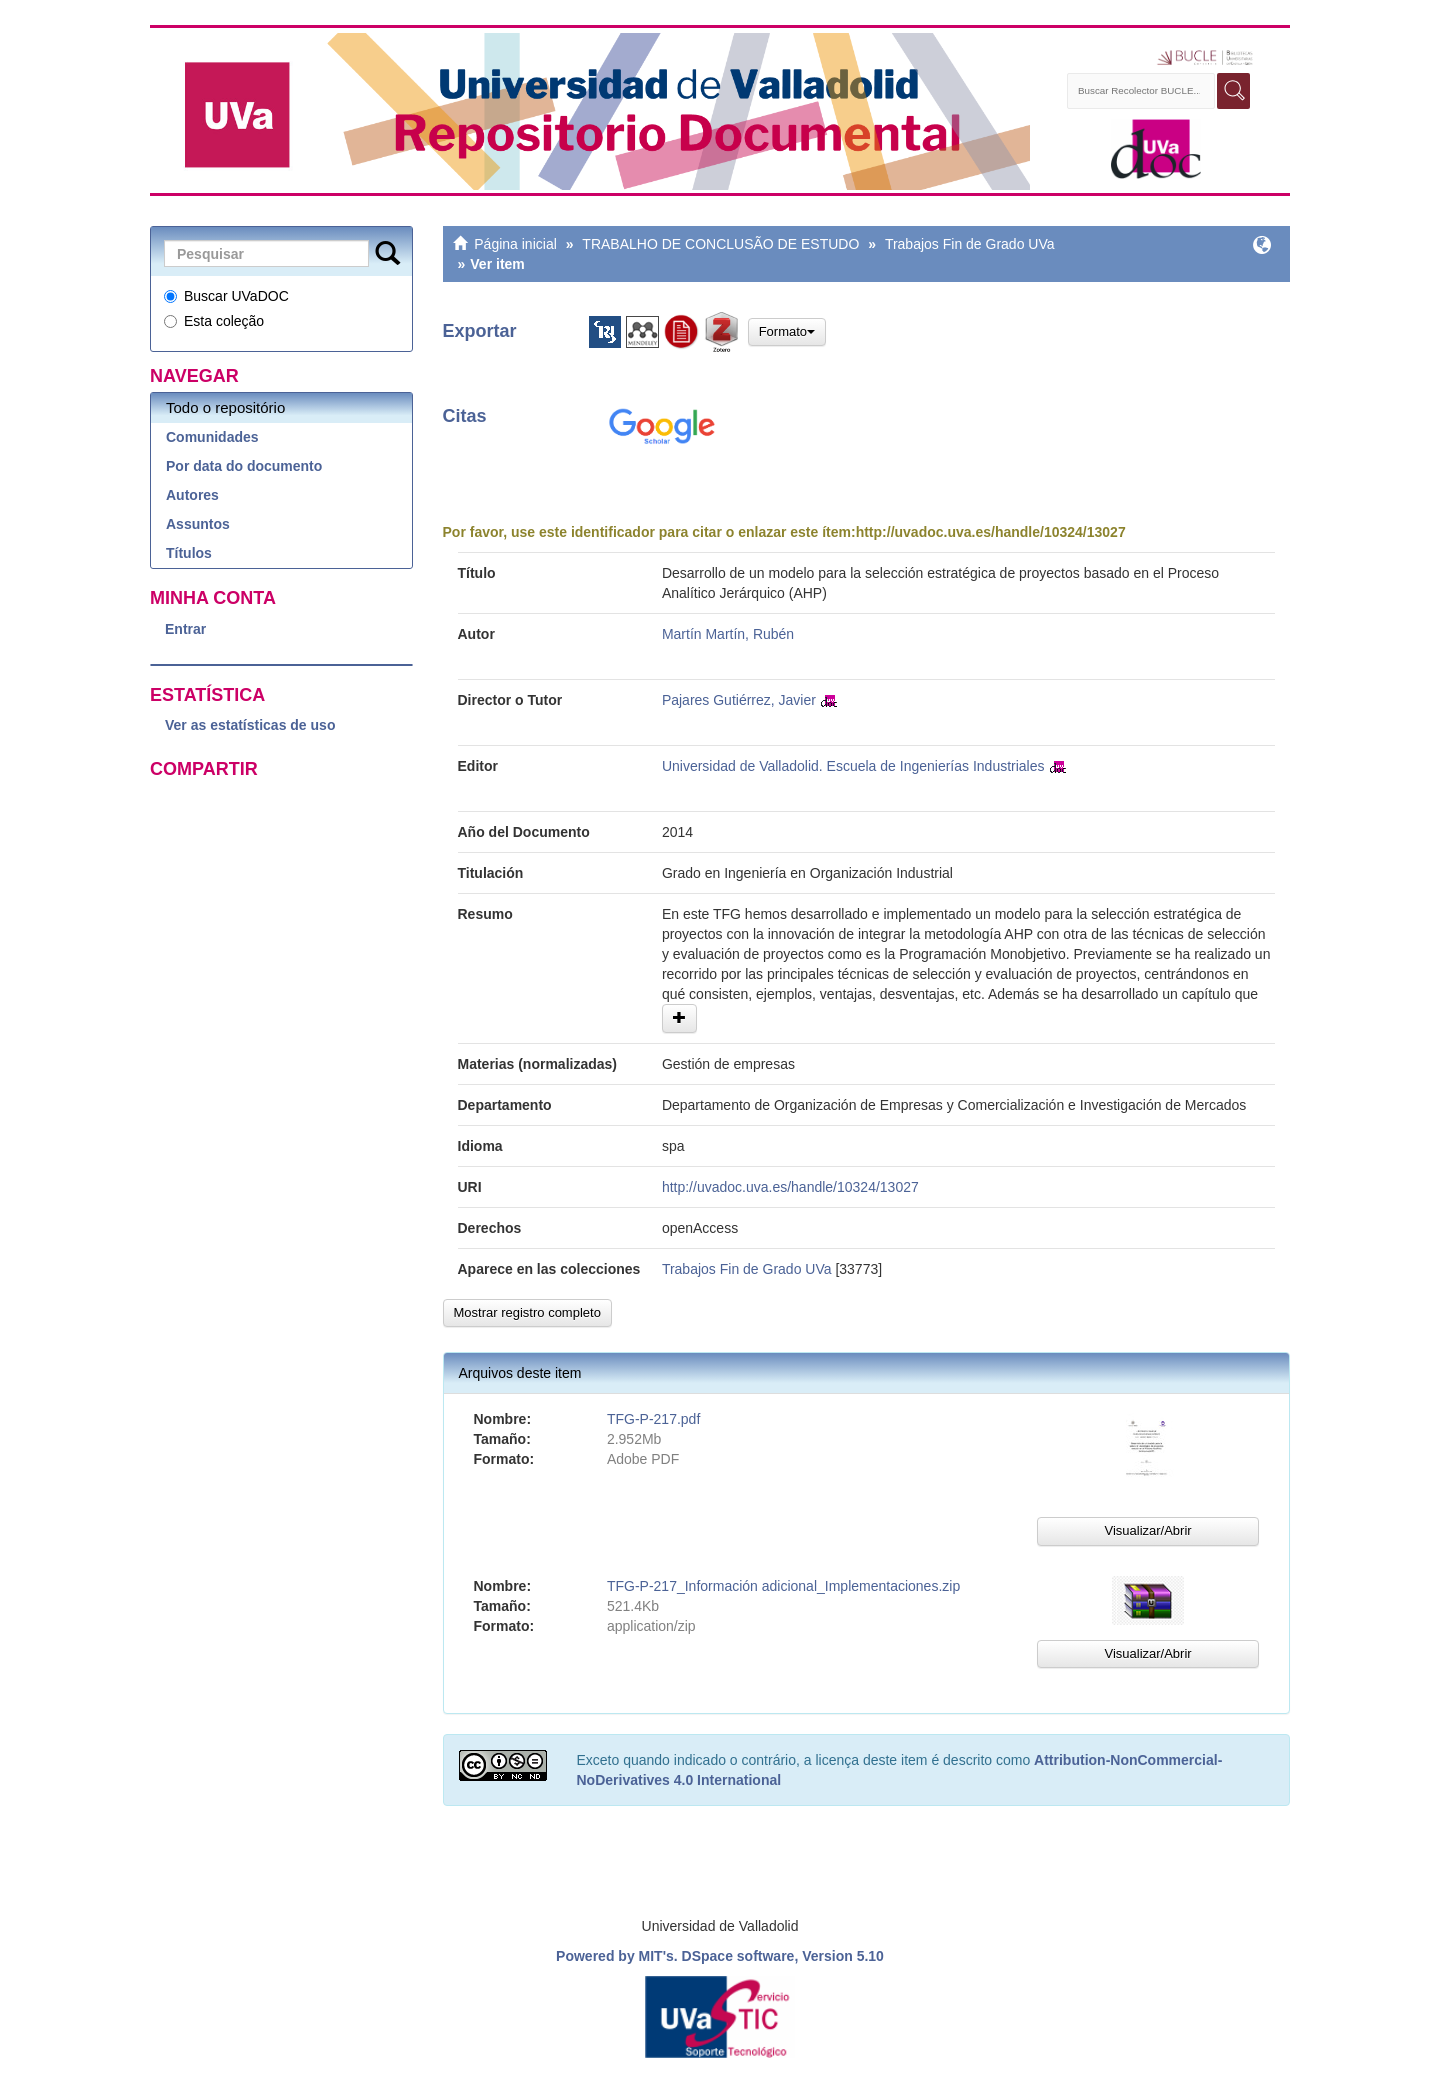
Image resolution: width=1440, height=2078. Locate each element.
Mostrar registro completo (527, 1312)
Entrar (185, 629)
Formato (787, 331)
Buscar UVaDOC (226, 296)
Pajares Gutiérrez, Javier (739, 700)
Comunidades (212, 437)
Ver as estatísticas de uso (250, 725)
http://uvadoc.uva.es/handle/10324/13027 (991, 532)
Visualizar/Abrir (1147, 1530)
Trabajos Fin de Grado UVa (970, 244)
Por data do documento (244, 466)
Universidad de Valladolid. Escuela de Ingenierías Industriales (853, 766)
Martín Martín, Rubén (728, 634)
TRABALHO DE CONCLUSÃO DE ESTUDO (720, 244)
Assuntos (198, 524)
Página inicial (515, 244)
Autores (192, 495)
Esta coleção (214, 321)
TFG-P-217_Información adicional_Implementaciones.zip (783, 1586)
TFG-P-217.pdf (653, 1419)
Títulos (189, 553)
